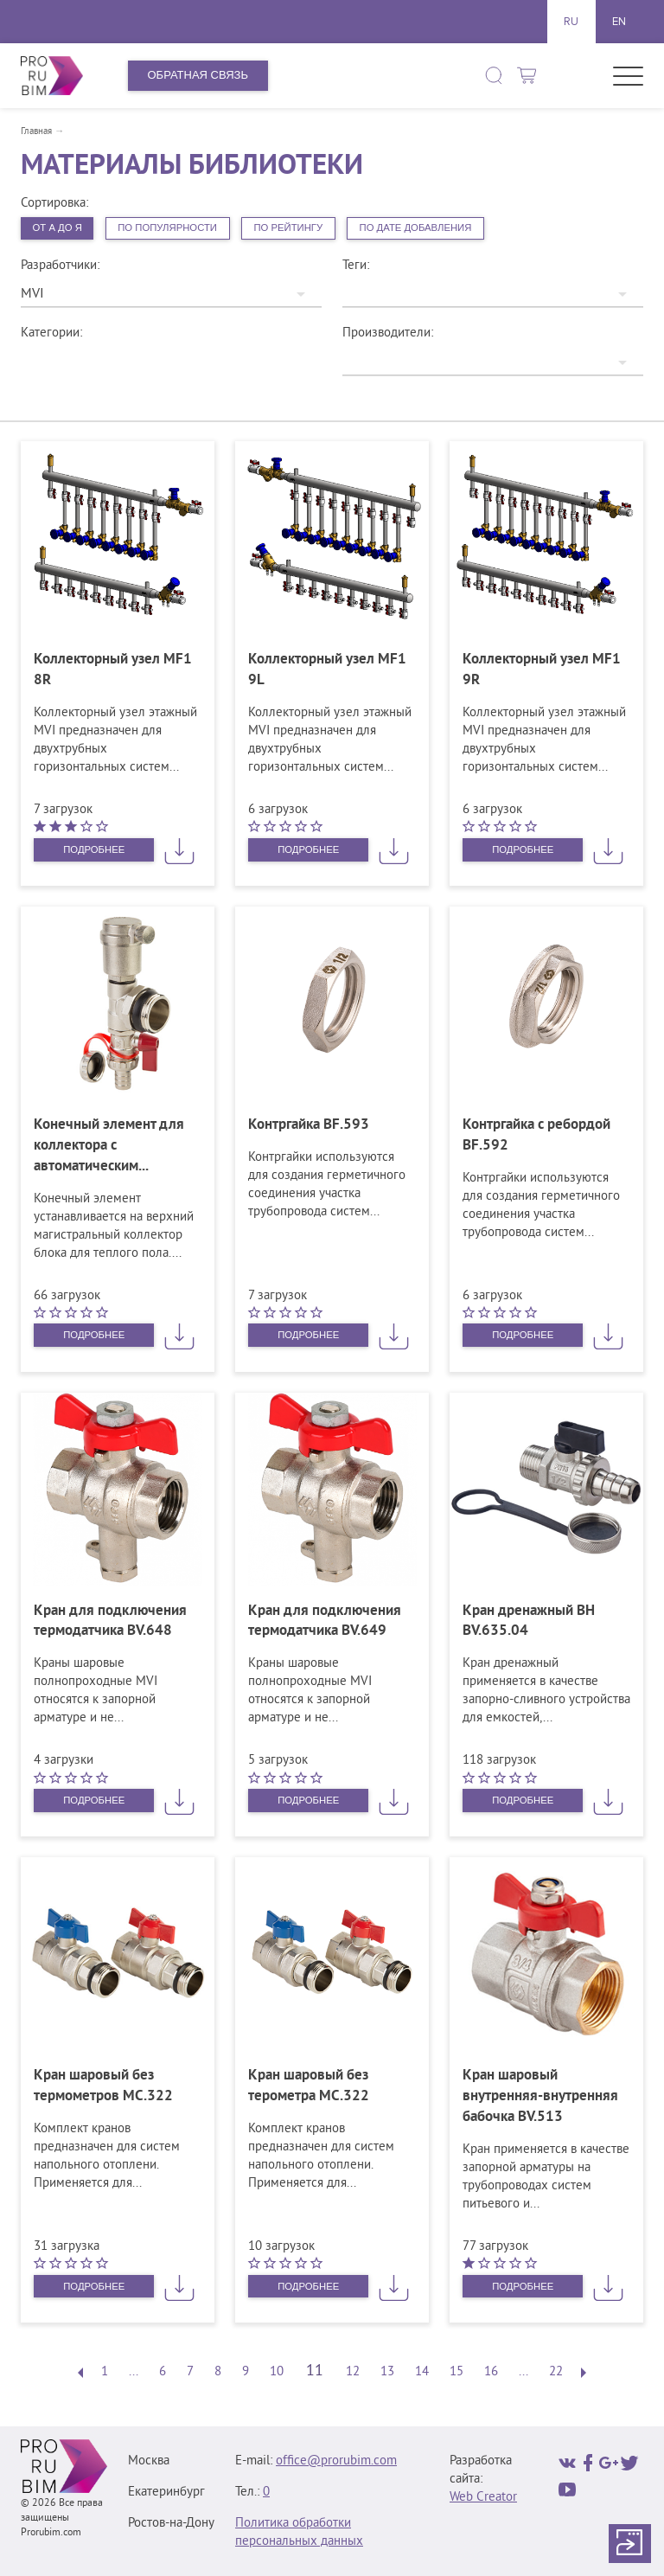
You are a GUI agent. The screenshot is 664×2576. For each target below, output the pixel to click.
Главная (36, 131)
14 (422, 2376)
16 (491, 2376)
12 (353, 2376)
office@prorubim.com (336, 2465)
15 (456, 2376)
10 (277, 2376)
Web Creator (483, 2502)
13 (387, 2376)
